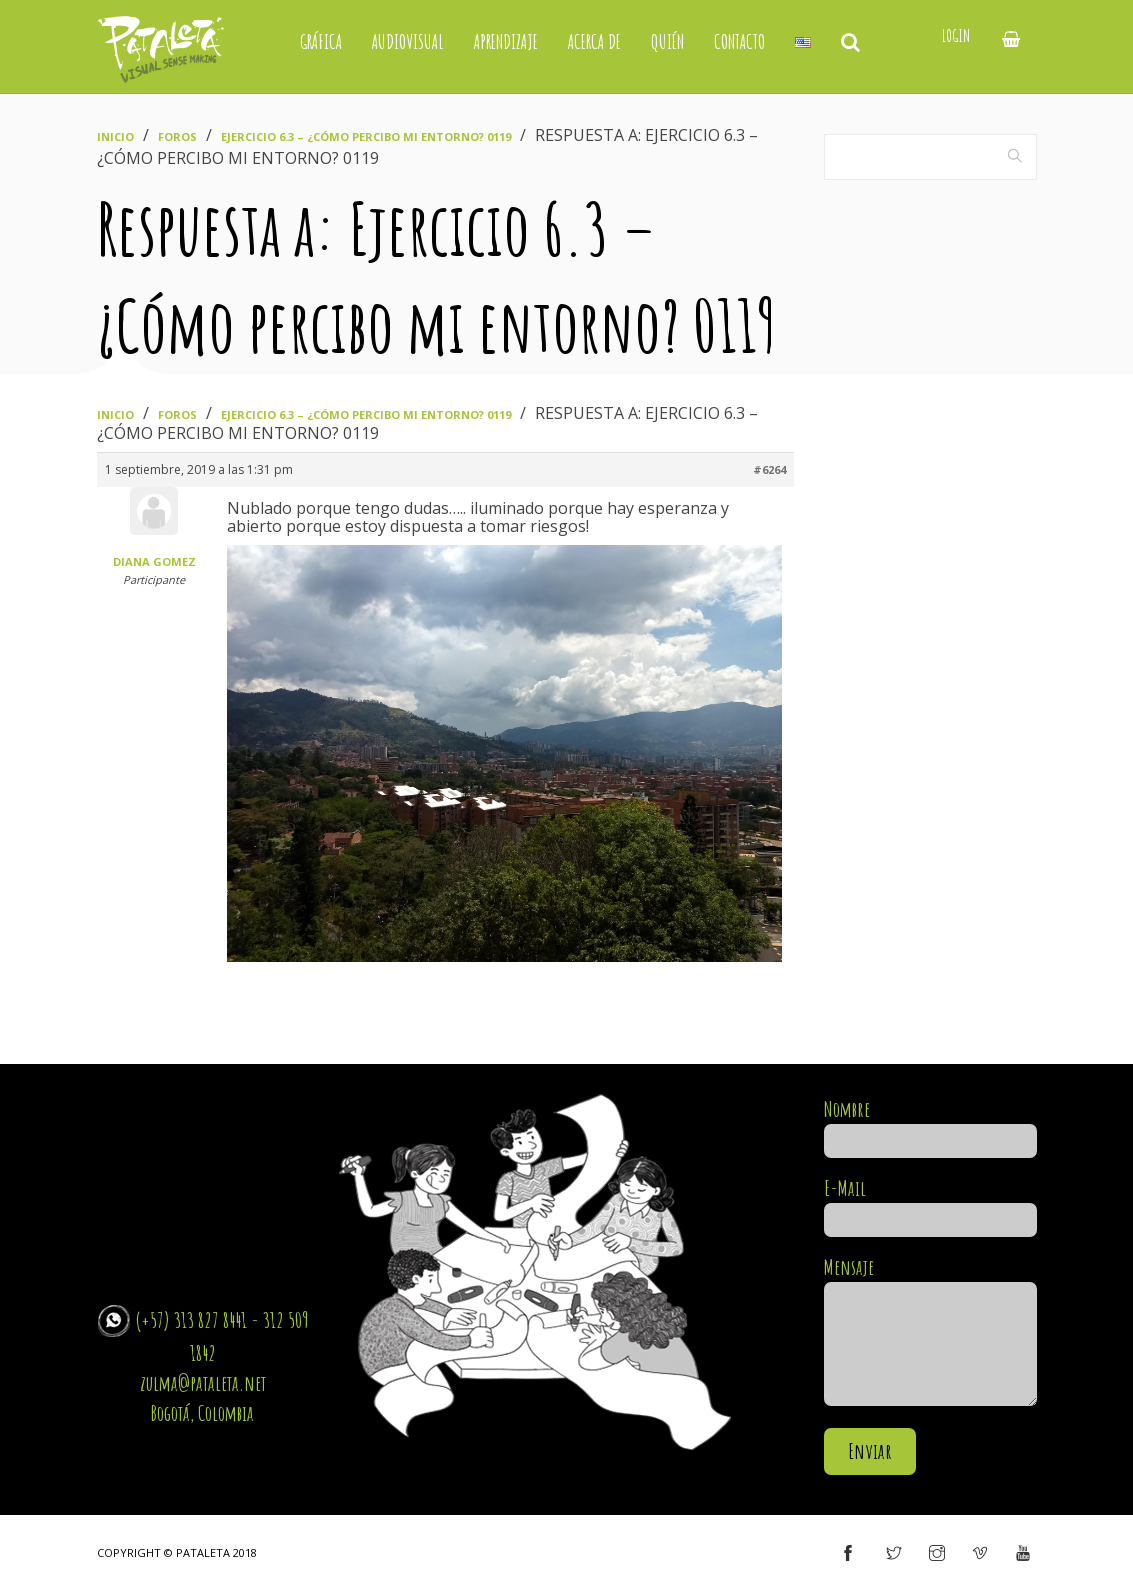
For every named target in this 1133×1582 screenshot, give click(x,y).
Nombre (930, 1125)
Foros (177, 136)
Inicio (115, 136)
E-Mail (930, 1204)
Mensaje (930, 1332)
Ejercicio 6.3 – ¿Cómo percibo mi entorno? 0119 (366, 136)
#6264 (769, 469)
